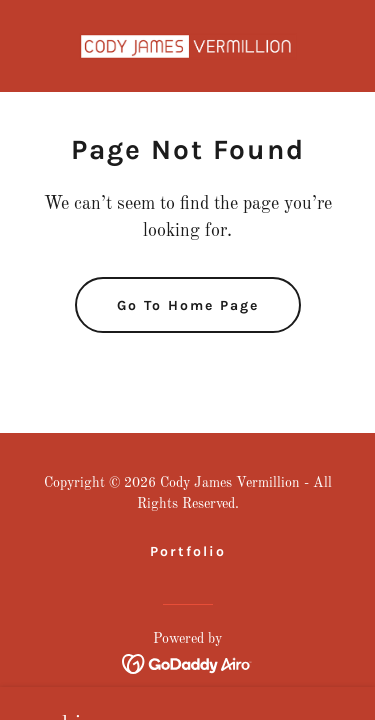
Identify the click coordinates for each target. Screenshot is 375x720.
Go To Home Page (188, 305)
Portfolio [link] (188, 551)
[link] (188, 46)
